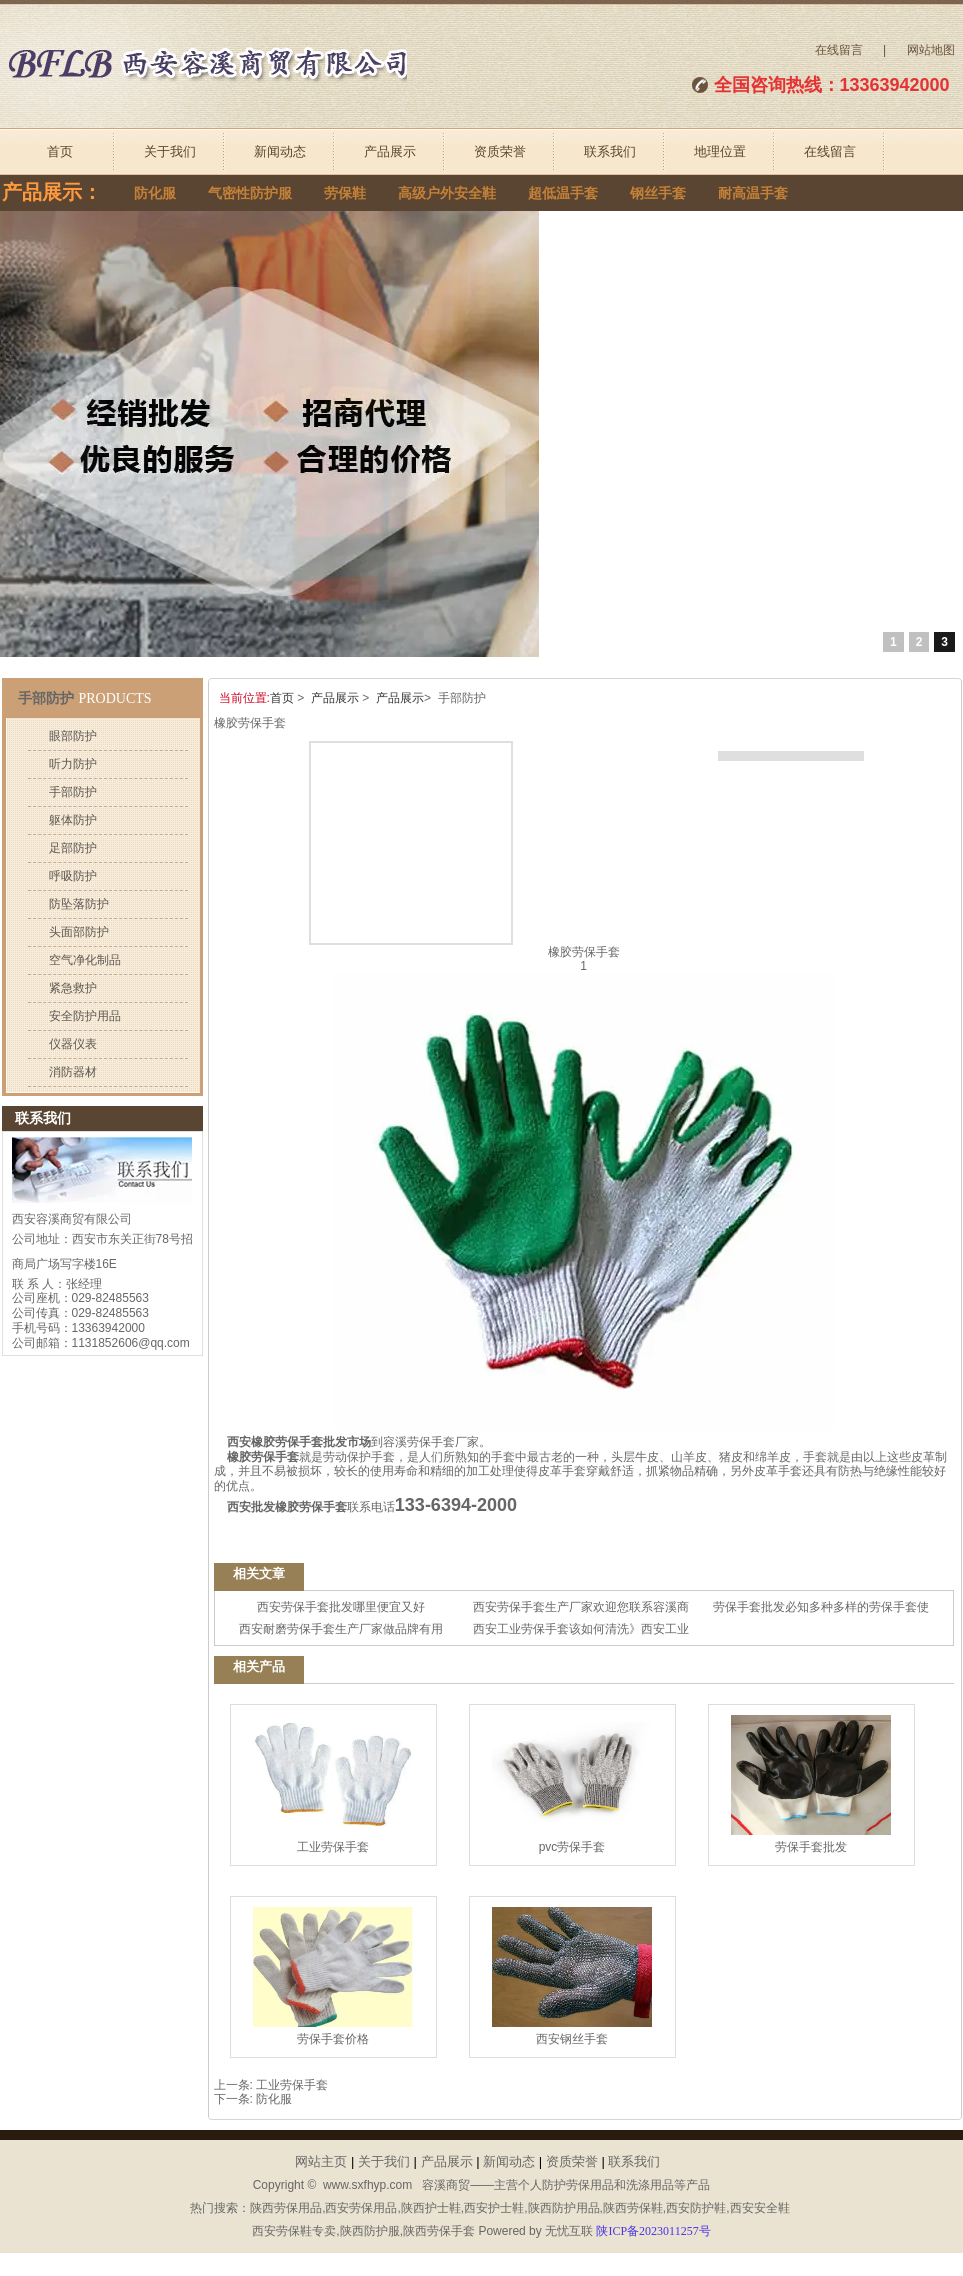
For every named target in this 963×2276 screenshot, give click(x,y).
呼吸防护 (73, 876)
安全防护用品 (85, 1016)
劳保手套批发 (811, 1784)
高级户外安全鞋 (447, 193)
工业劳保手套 (333, 1784)
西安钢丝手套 (572, 1976)
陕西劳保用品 (286, 2208)
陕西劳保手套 (439, 2231)
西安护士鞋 (494, 2208)
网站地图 (931, 50)
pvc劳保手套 (572, 1784)
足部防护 (73, 848)
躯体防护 (73, 820)
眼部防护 (73, 736)
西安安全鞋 (760, 2208)
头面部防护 (79, 932)
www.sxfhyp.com (367, 2185)
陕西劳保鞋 (633, 2208)
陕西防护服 (370, 2231)
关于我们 (170, 151)
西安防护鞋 (696, 2208)
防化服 (155, 193)
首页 (60, 151)
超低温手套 (563, 193)
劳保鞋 (345, 193)
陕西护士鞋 (431, 2208)
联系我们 (610, 151)
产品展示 (390, 151)
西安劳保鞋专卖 (294, 2231)
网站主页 (321, 2161)
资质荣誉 (500, 151)
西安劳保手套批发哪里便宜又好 (341, 1607)
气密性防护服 (250, 193)
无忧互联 (569, 2231)
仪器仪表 (73, 1044)
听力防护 (73, 764)
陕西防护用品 (564, 2208)
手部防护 (73, 792)
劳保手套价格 (333, 1976)
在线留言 (839, 50)
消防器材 (73, 1072)
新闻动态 (280, 151)
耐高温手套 (753, 193)
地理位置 (720, 151)
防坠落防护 (79, 904)
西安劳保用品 (361, 2208)
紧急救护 (73, 988)
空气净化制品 (85, 960)
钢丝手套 (658, 193)
